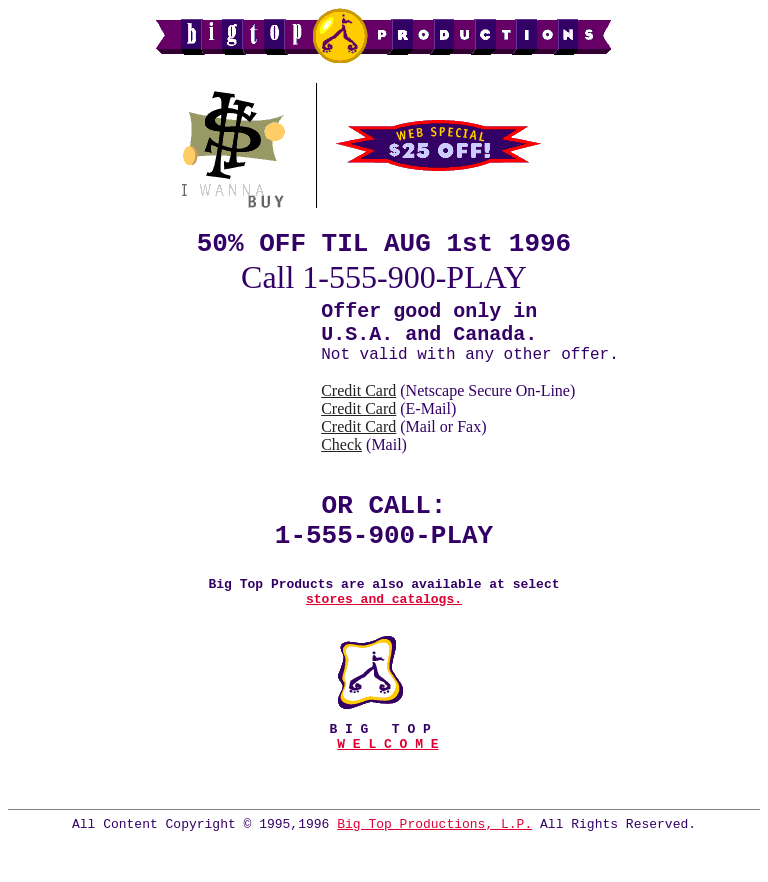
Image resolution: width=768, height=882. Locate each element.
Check (341, 456)
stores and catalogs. (384, 628)
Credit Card (358, 402)
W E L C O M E (387, 779)
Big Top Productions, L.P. (434, 865)
